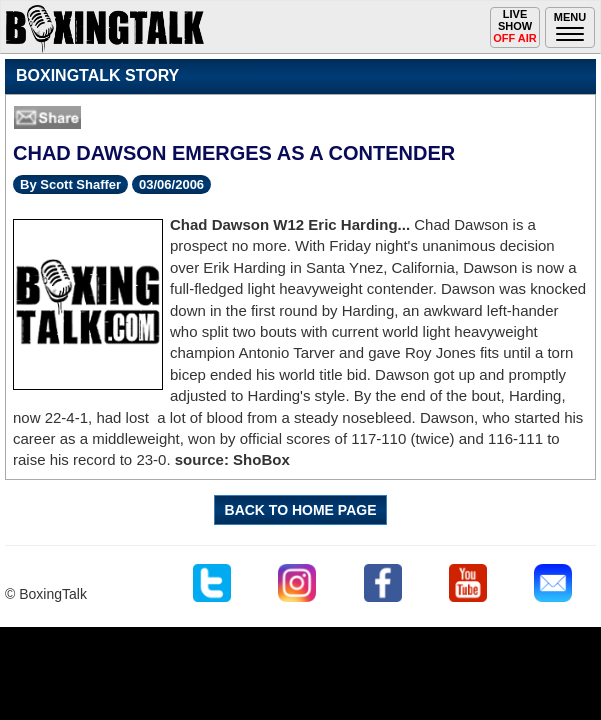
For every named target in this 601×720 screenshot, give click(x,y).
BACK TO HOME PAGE (301, 510)
